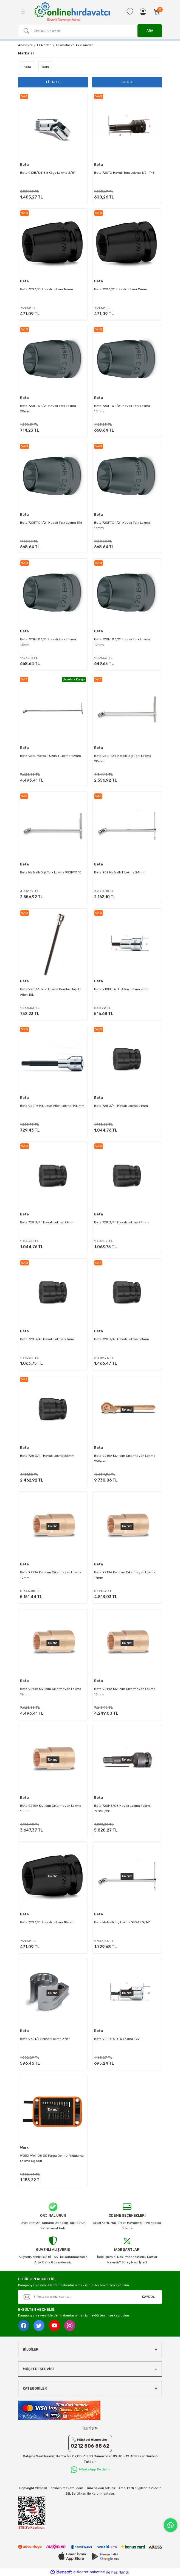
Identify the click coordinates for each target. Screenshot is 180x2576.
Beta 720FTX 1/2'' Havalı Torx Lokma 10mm (122, 642)
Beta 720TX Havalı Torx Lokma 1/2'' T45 (124, 173)
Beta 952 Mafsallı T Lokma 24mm (119, 872)
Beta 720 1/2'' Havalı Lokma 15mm (120, 289)
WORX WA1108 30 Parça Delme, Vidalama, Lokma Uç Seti (52, 2158)
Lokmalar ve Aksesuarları (75, 45)
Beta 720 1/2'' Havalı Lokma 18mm (46, 1922)
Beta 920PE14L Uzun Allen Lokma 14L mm (52, 1106)
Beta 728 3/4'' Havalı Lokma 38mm (121, 1339)
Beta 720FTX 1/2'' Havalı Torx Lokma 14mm (122, 525)
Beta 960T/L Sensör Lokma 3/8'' (45, 2039)
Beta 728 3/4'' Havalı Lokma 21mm (121, 1106)
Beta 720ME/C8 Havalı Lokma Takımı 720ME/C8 (122, 1808)
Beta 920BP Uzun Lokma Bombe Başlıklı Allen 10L (50, 992)
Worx (24, 2147)
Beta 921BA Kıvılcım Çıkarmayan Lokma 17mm (124, 1575)
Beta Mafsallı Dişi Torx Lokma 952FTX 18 (50, 872)
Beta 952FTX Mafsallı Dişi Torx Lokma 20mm (122, 758)
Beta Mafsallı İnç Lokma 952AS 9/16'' (122, 1922)
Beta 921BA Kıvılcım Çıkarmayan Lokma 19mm (50, 1575)
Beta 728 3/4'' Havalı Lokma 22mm (47, 1222)
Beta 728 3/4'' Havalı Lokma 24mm (121, 1222)
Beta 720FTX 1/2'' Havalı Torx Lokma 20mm (48, 408)
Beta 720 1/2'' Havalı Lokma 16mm (46, 289)
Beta (24, 164)
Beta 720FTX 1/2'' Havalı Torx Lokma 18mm (122, 408)
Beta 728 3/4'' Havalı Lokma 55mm (47, 1456)
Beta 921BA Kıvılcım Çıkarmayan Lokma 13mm (124, 1691)
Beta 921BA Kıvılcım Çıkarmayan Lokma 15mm (50, 1691)
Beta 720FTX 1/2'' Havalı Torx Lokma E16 (51, 523)
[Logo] (72, 11)
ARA (150, 30)
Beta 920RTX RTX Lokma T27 (116, 2039)
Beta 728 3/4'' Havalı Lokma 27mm (47, 1339)
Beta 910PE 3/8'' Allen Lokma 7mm (121, 989)
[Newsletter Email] (90, 2297)
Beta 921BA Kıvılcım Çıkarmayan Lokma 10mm (50, 1808)
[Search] (90, 30)
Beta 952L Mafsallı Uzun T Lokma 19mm (50, 756)
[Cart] (157, 12)
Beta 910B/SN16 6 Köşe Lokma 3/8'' (48, 173)
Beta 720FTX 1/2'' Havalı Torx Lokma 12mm (48, 642)
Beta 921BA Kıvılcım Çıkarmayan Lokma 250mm (124, 1458)
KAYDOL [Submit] (148, 2297)
